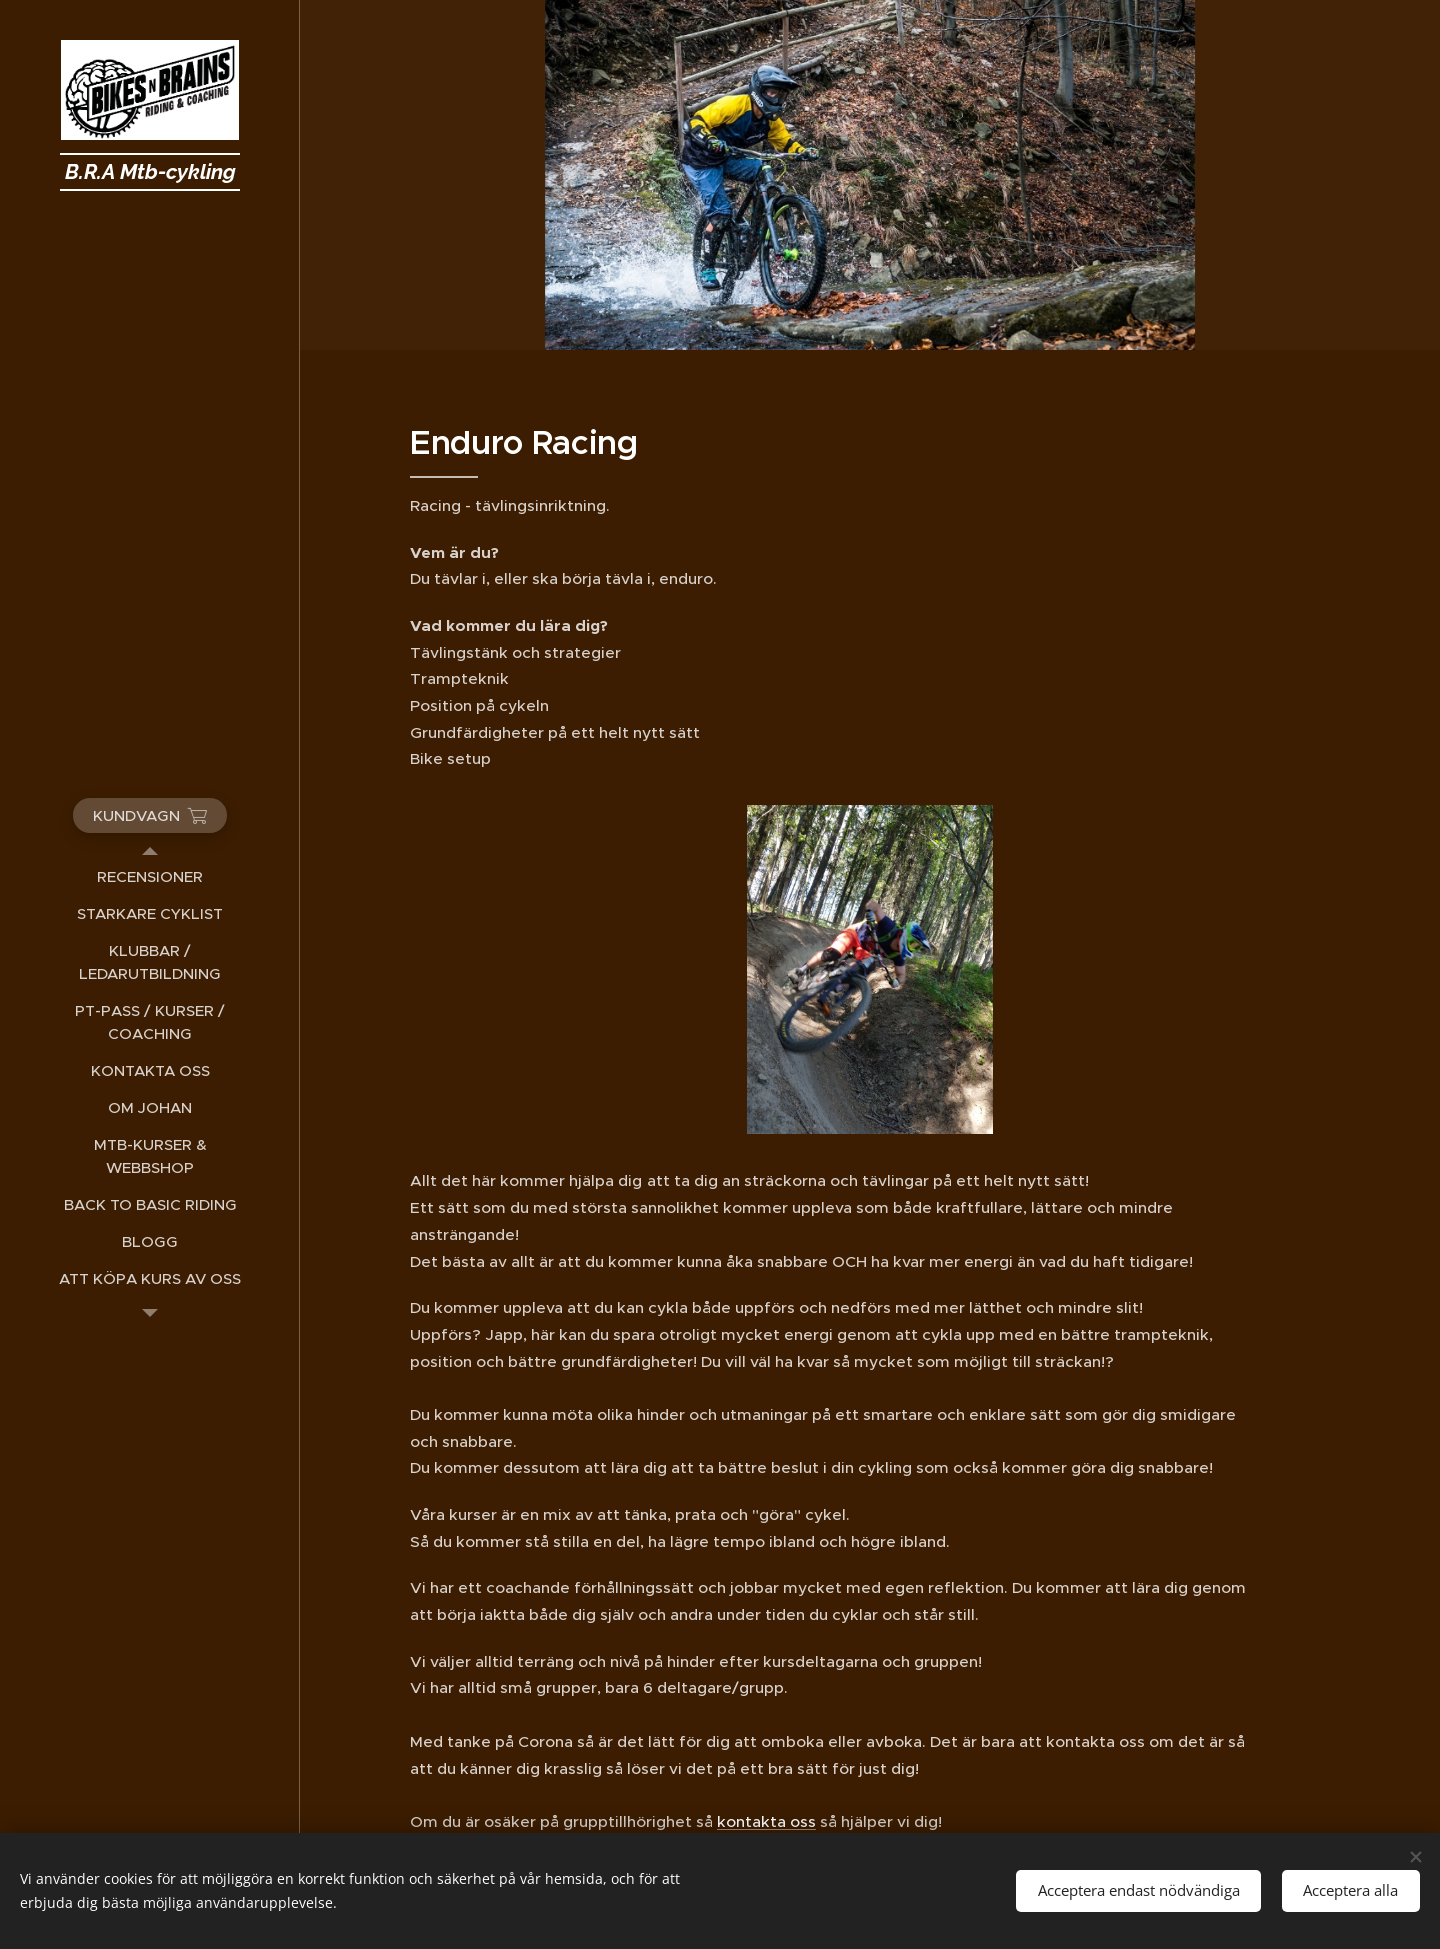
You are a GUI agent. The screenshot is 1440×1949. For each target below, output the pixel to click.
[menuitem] (150, 876)
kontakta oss (766, 1821)
